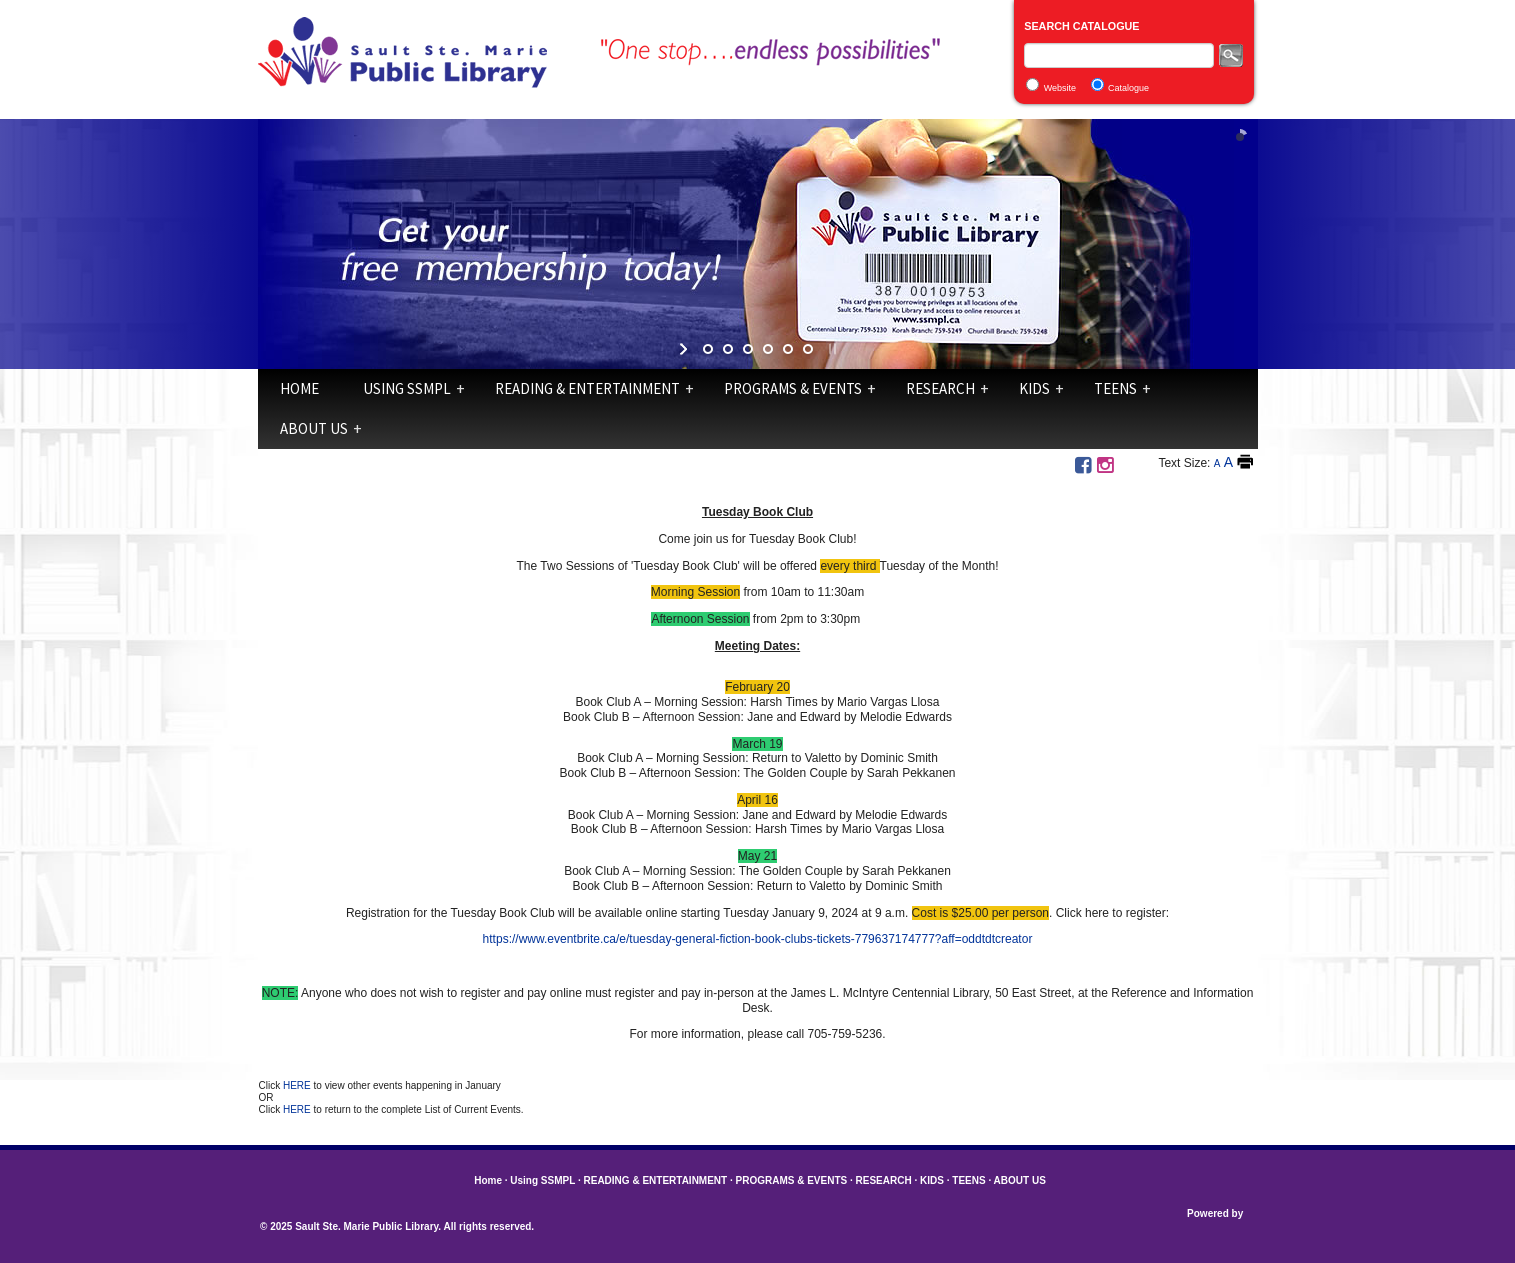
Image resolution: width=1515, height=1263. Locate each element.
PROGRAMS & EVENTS (793, 388)
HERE (298, 1085)
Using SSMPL (407, 388)
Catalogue (1128, 88)
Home (299, 388)
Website (1060, 88)
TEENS (1115, 388)
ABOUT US (314, 428)
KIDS (1034, 388)
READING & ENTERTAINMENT (587, 388)
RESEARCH (940, 388)
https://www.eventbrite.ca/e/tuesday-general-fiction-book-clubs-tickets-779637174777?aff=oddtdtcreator (758, 939)
